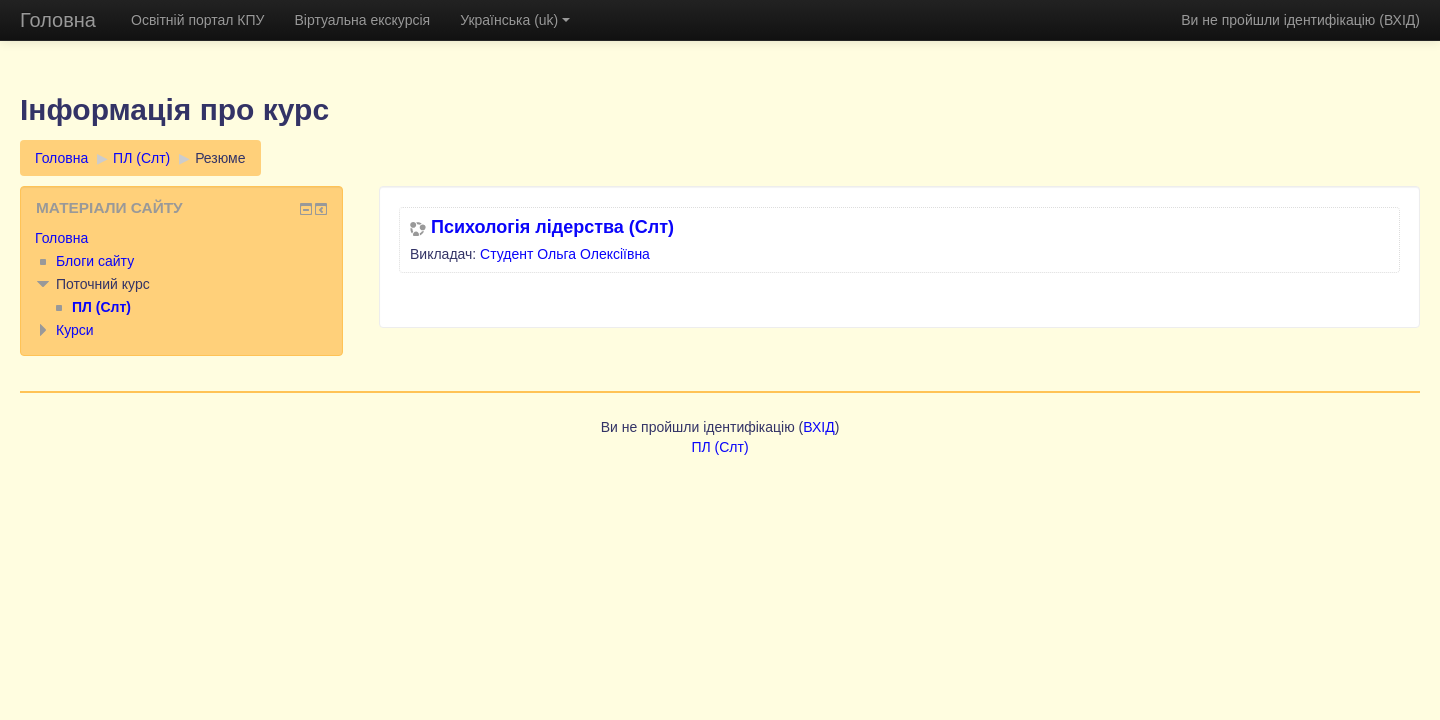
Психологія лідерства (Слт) (552, 227)
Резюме (220, 158)
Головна (58, 20)
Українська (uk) (515, 20)
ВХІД (1399, 20)
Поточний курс (103, 284)
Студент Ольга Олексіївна (565, 254)
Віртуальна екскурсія (362, 20)
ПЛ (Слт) (141, 158)
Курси (75, 330)
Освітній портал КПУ (197, 20)
